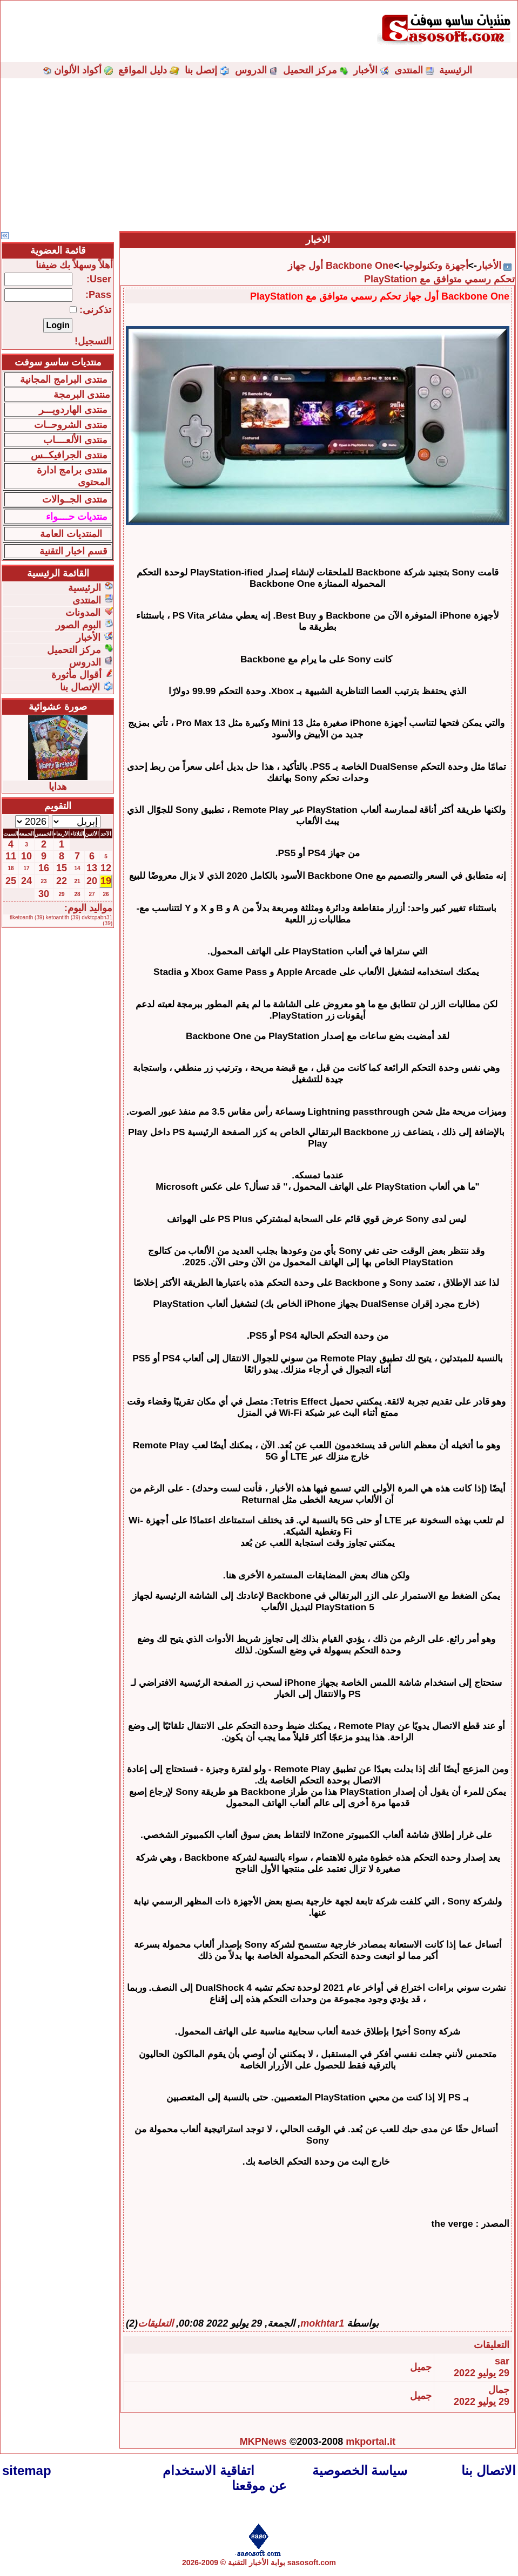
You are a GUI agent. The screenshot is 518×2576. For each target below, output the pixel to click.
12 (105, 868)
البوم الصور (78, 625)
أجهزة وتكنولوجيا (435, 265)
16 (43, 868)
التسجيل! (93, 341)
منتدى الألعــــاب (75, 440)
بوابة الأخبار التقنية (256, 2562)
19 (105, 881)
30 (43, 894)
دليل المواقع (142, 70)
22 (61, 881)
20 (91, 881)
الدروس (251, 70)
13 (91, 868)
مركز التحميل (310, 70)
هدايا (58, 786)
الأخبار (365, 70)
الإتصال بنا (80, 687)
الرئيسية (455, 70)
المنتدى (408, 70)
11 (10, 856)
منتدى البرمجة (81, 394)
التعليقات (155, 2323)
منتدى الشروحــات (70, 424)
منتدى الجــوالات (74, 499)
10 (26, 856)
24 (26, 881)
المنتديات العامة (71, 533)
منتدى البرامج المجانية (63, 379)
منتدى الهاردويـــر (73, 409)
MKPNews (263, 2441)
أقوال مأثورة (76, 674)
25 (10, 881)
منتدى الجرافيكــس (69, 455)
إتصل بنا (201, 70)
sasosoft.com (311, 2562)
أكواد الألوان (78, 70)
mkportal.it (370, 2441)
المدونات (82, 612)
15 (61, 868)
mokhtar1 (322, 2323)
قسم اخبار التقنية (73, 551)
